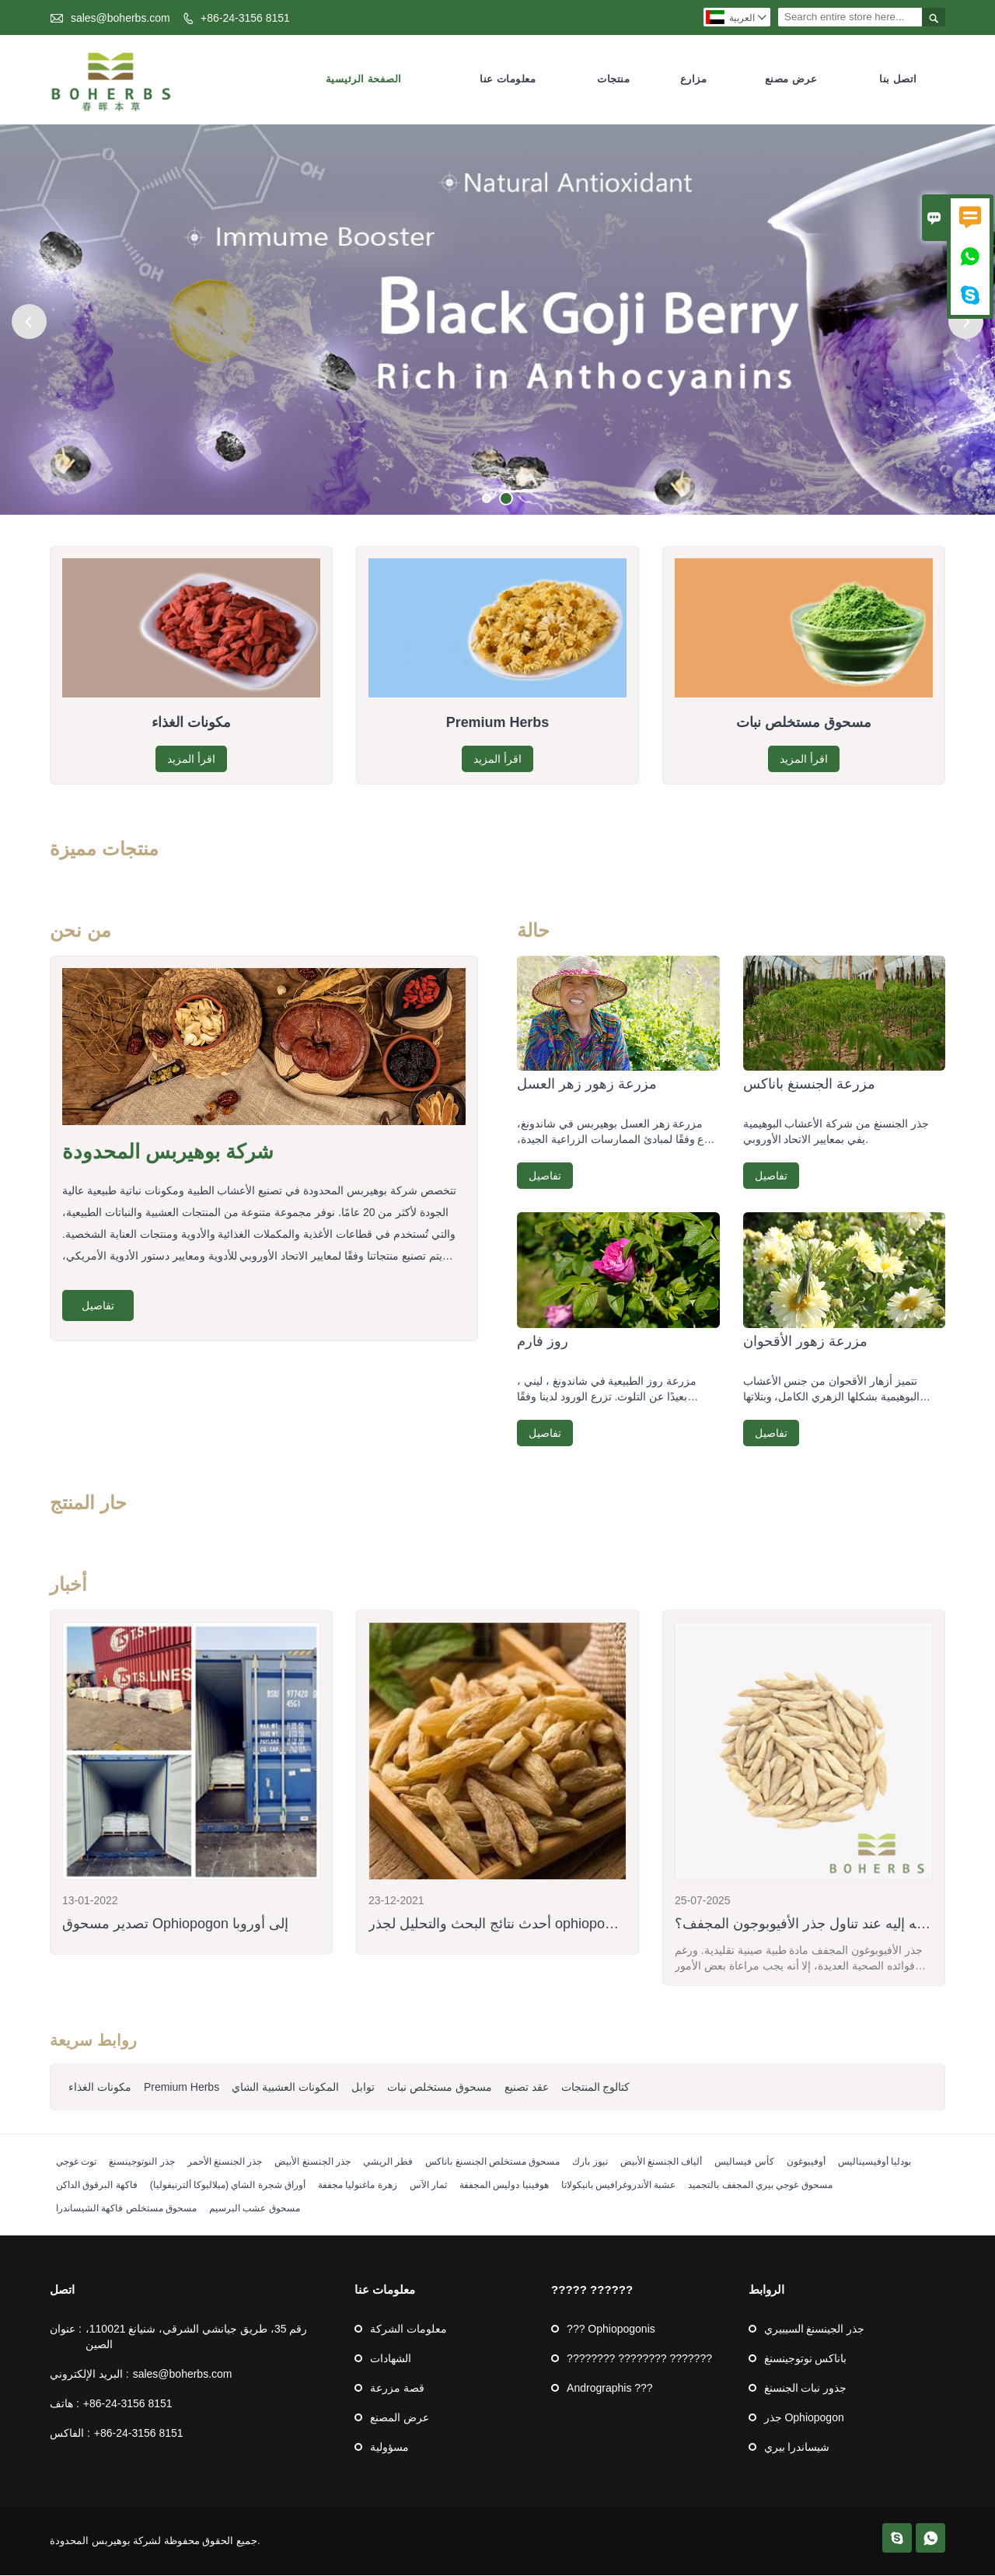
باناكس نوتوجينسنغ (805, 2359)
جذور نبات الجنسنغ (805, 2388)
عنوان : (66, 2329)
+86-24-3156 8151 (245, 18)
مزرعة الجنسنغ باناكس (809, 1084)
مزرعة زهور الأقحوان (805, 1342)
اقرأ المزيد (191, 759)
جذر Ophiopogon (804, 2418)
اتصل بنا (898, 80)
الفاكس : (70, 2433)
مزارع (693, 80)
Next (965, 322)
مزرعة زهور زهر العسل (587, 1084)
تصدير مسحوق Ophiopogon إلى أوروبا (175, 1924)
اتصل (62, 2290)
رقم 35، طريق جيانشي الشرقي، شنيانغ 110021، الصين (197, 2337)
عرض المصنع (399, 2418)
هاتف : (64, 2404)
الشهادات (390, 2359)
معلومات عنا (508, 80)
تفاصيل (98, 1306)
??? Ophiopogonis (611, 2329)
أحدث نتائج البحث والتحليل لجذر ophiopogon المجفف (523, 1924)
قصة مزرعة (397, 2388)
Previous (29, 322)
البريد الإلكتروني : (89, 2374)
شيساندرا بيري (797, 2447)
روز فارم (542, 1342)
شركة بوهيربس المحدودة (168, 1153)
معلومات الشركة (408, 2329)
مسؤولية (389, 2447)
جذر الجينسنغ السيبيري (814, 2329)
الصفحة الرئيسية (364, 80)
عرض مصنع (791, 80)
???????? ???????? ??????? (639, 2359)
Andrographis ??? (610, 2388)
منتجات (613, 80)
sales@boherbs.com (120, 18)
